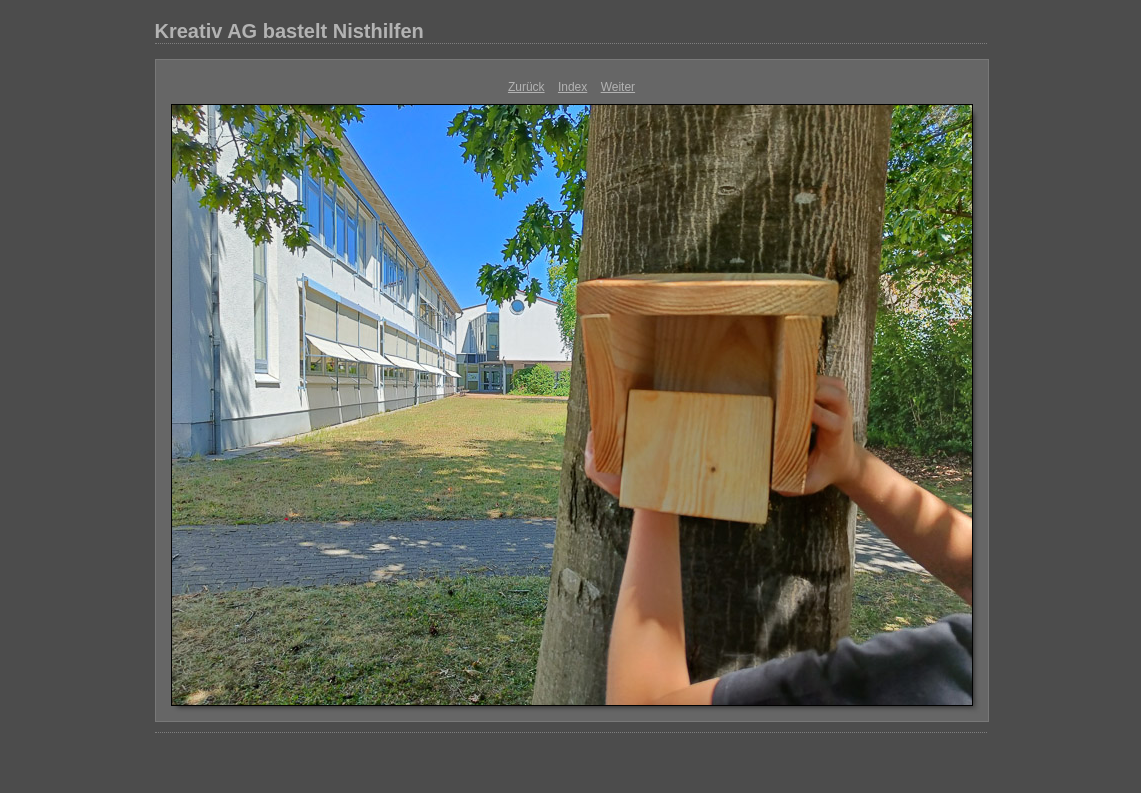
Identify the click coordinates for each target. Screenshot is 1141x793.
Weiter (618, 87)
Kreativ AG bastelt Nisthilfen (289, 31)
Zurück (526, 87)
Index (572, 87)
